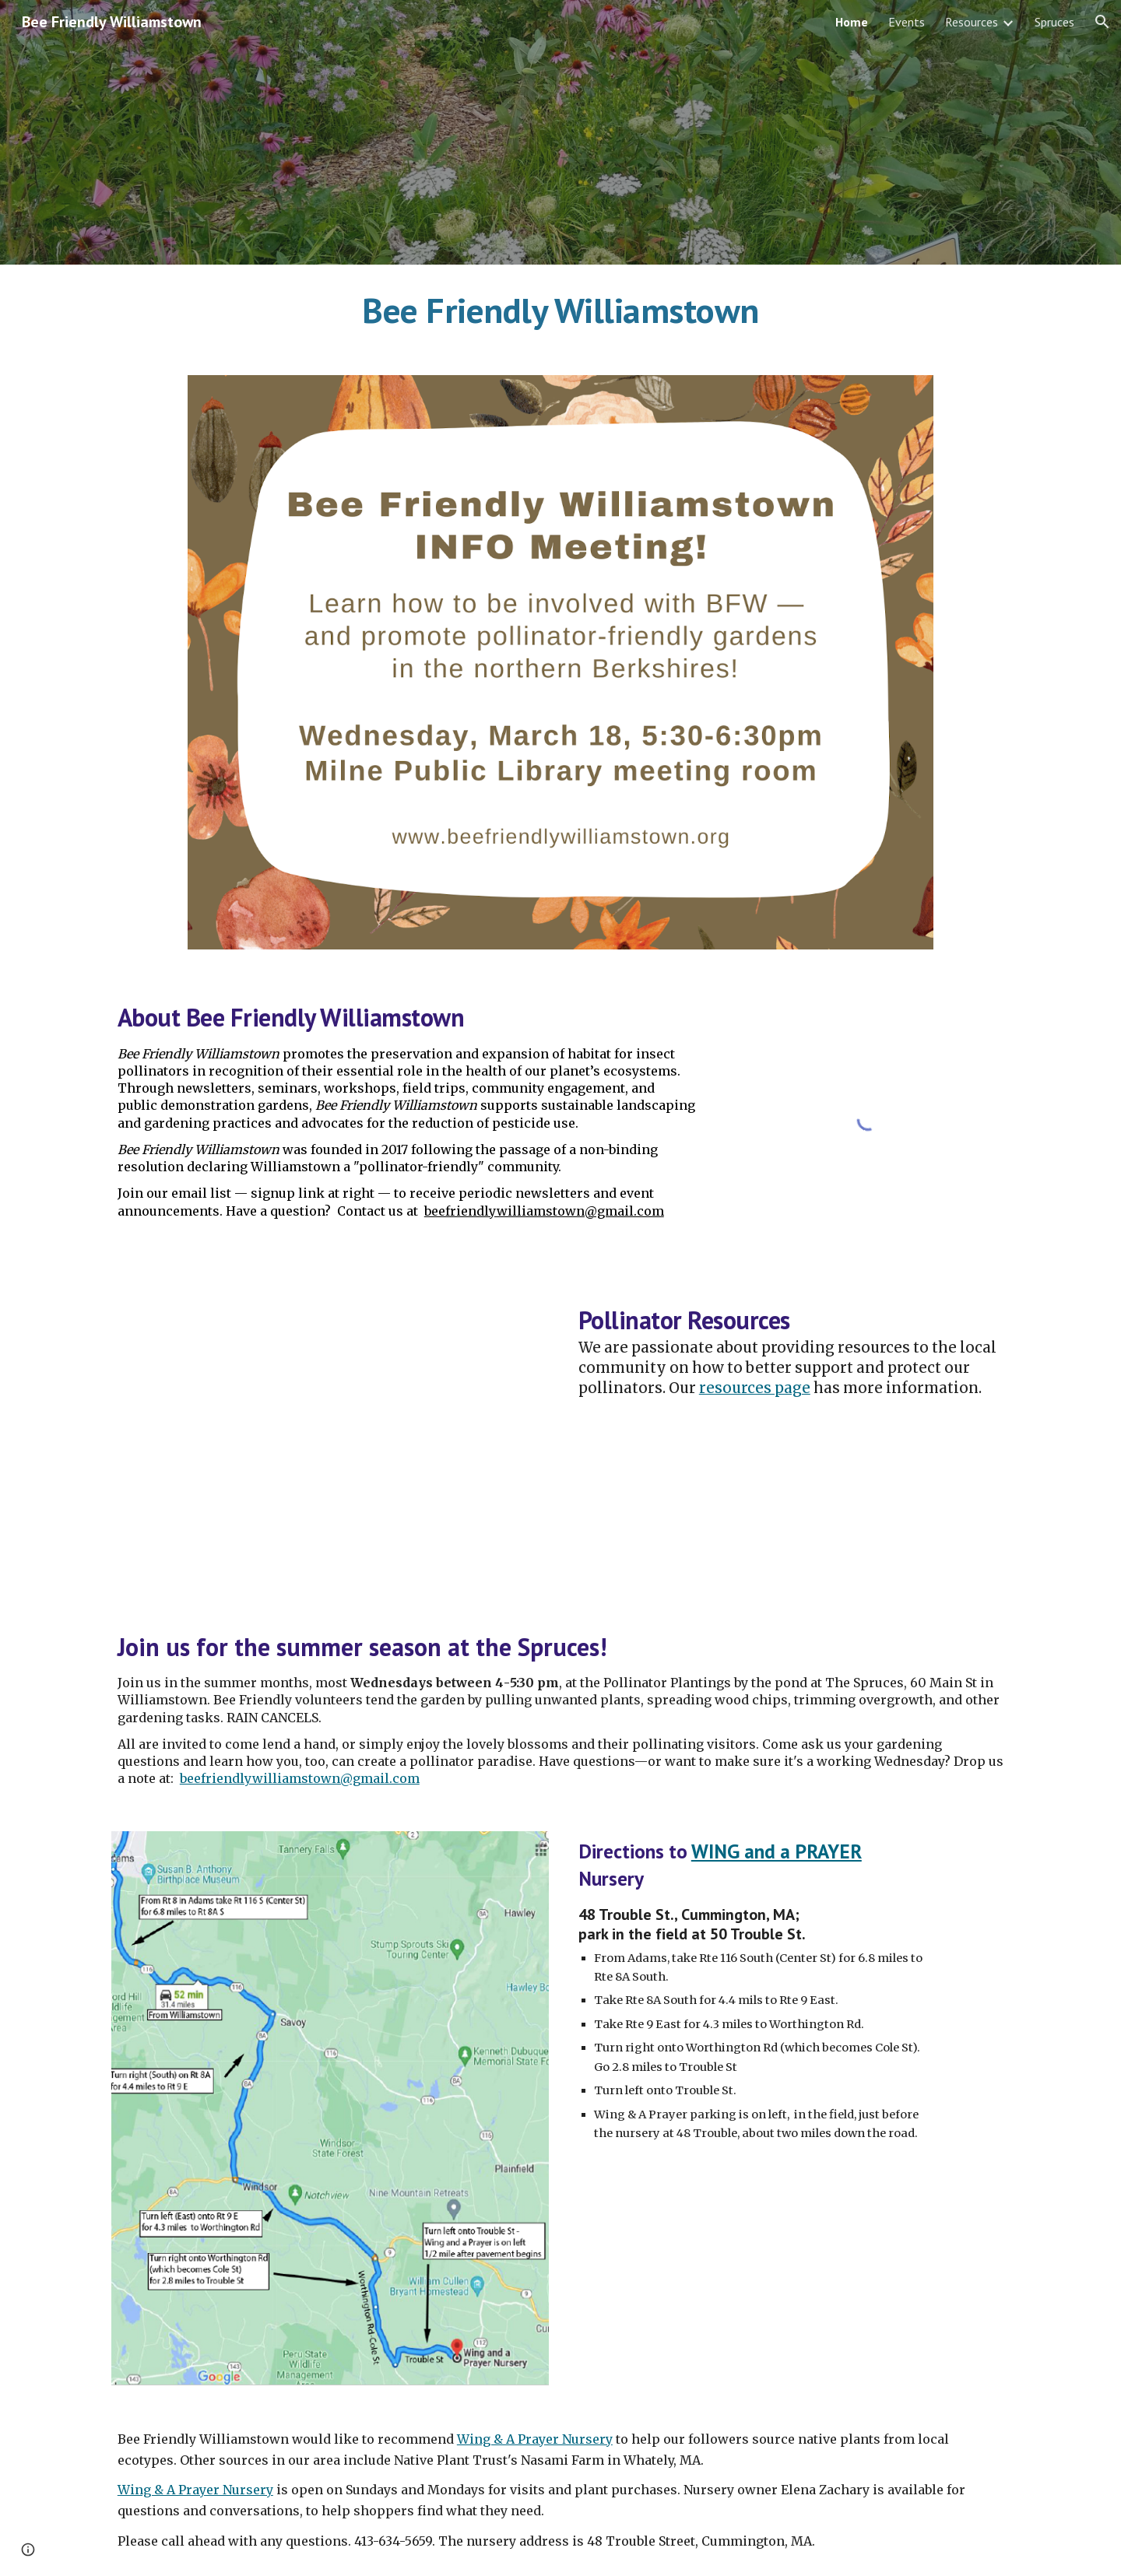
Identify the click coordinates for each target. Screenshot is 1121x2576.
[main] (560, 310)
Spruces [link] (1054, 22)
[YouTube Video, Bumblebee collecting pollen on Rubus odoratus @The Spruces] (330, 1438)
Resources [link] (971, 22)
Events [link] (906, 22)
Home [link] (851, 22)
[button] (1102, 21)
